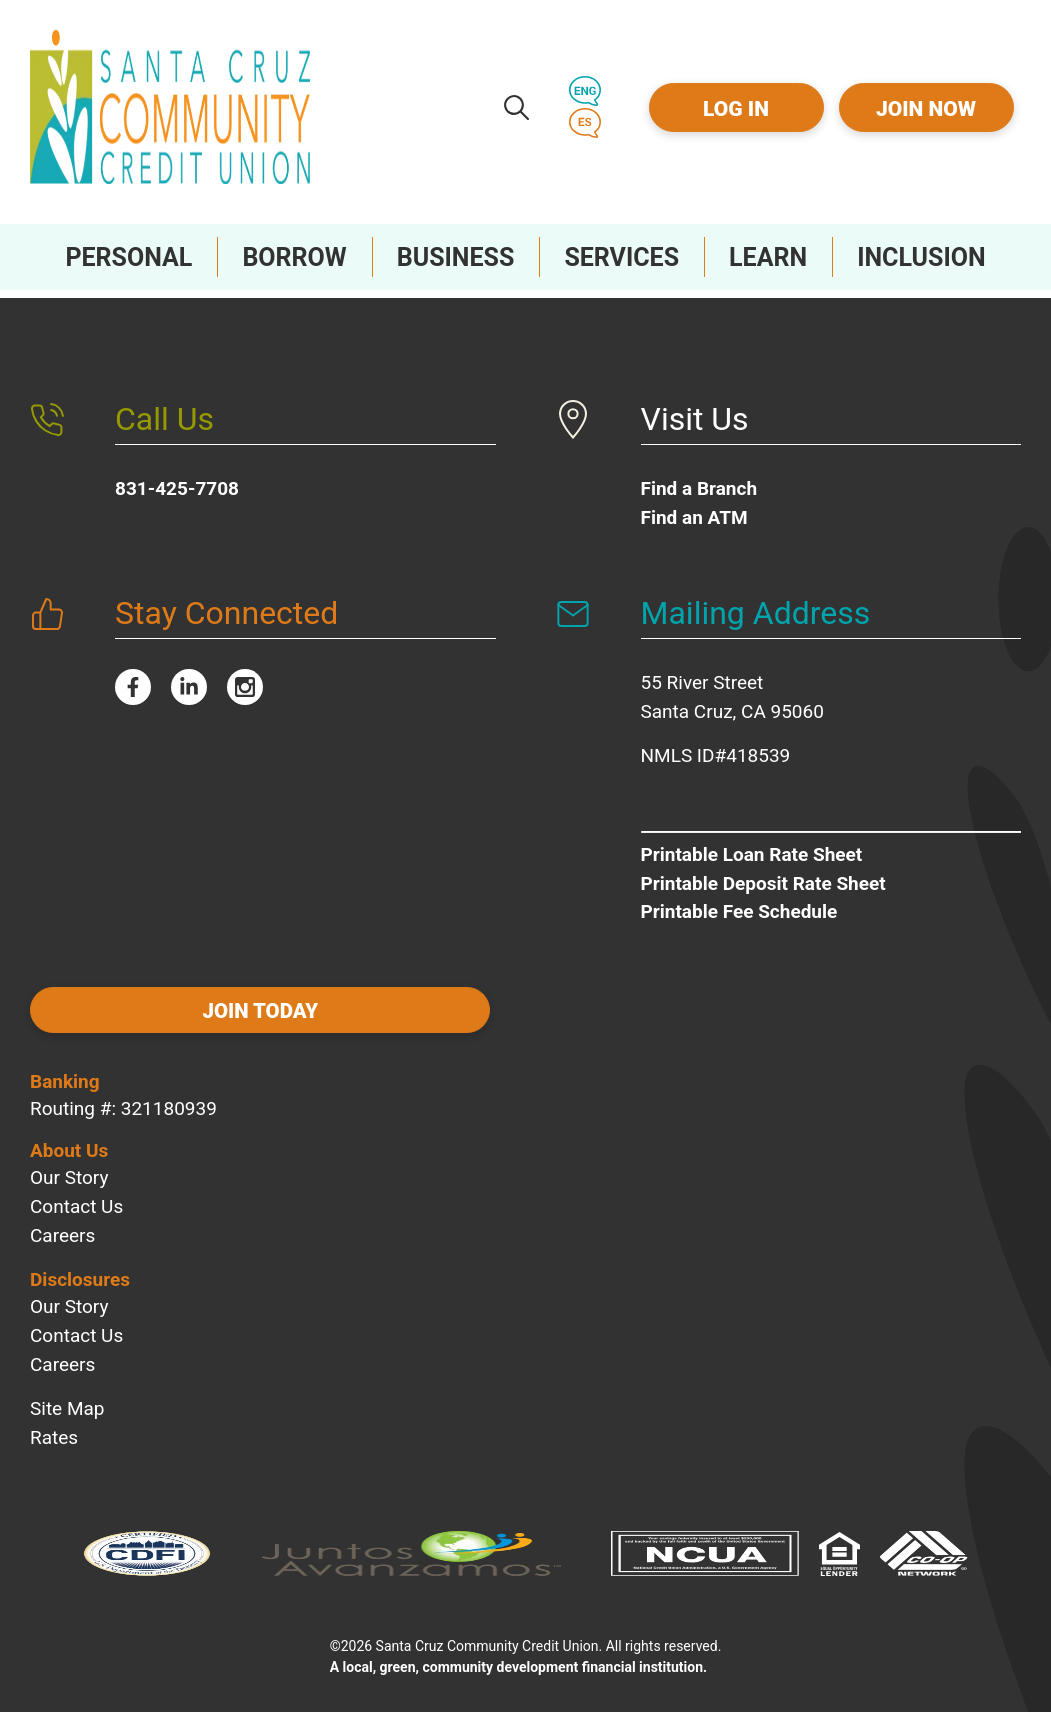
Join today (160, 1005)
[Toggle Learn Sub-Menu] (768, 257)
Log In (736, 109)
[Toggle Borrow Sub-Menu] (294, 257)
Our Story (69, 1164)
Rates (54, 1424)
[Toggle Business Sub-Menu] (456, 257)
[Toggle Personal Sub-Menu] (128, 257)
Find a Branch (699, 480)
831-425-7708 (177, 480)
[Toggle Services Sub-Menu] (621, 257)
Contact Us (76, 1193)
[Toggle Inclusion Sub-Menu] (921, 257)
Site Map (67, 1395)
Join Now (926, 109)
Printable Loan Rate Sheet (752, 846)
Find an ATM (694, 509)
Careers (62, 1222)
